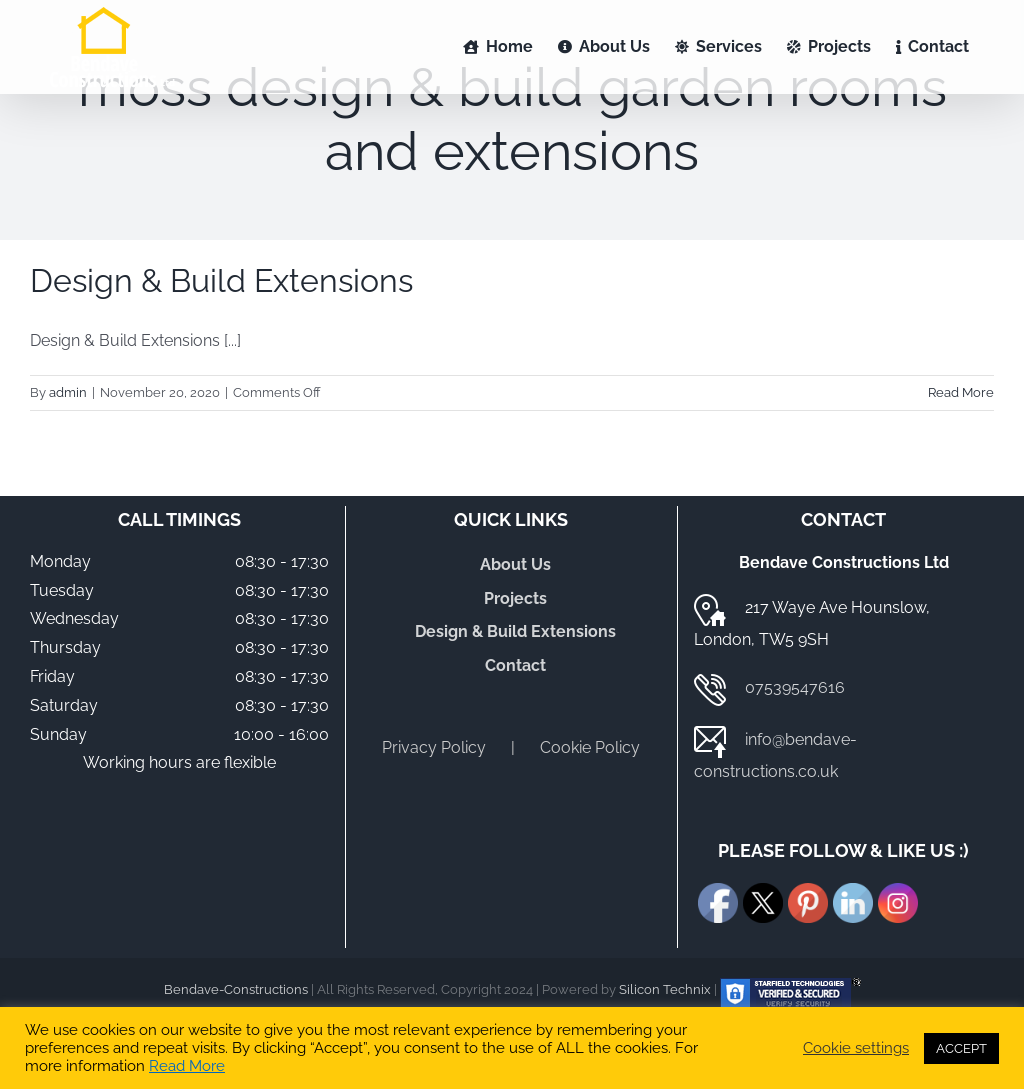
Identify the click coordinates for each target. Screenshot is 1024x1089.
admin (68, 392)
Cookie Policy (590, 747)
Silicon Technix (665, 989)
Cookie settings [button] (856, 1047)
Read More (187, 1065)
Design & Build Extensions (221, 280)
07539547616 (795, 687)
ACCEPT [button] (961, 1048)
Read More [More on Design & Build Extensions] (961, 392)
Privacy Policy (434, 747)
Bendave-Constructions (236, 989)
